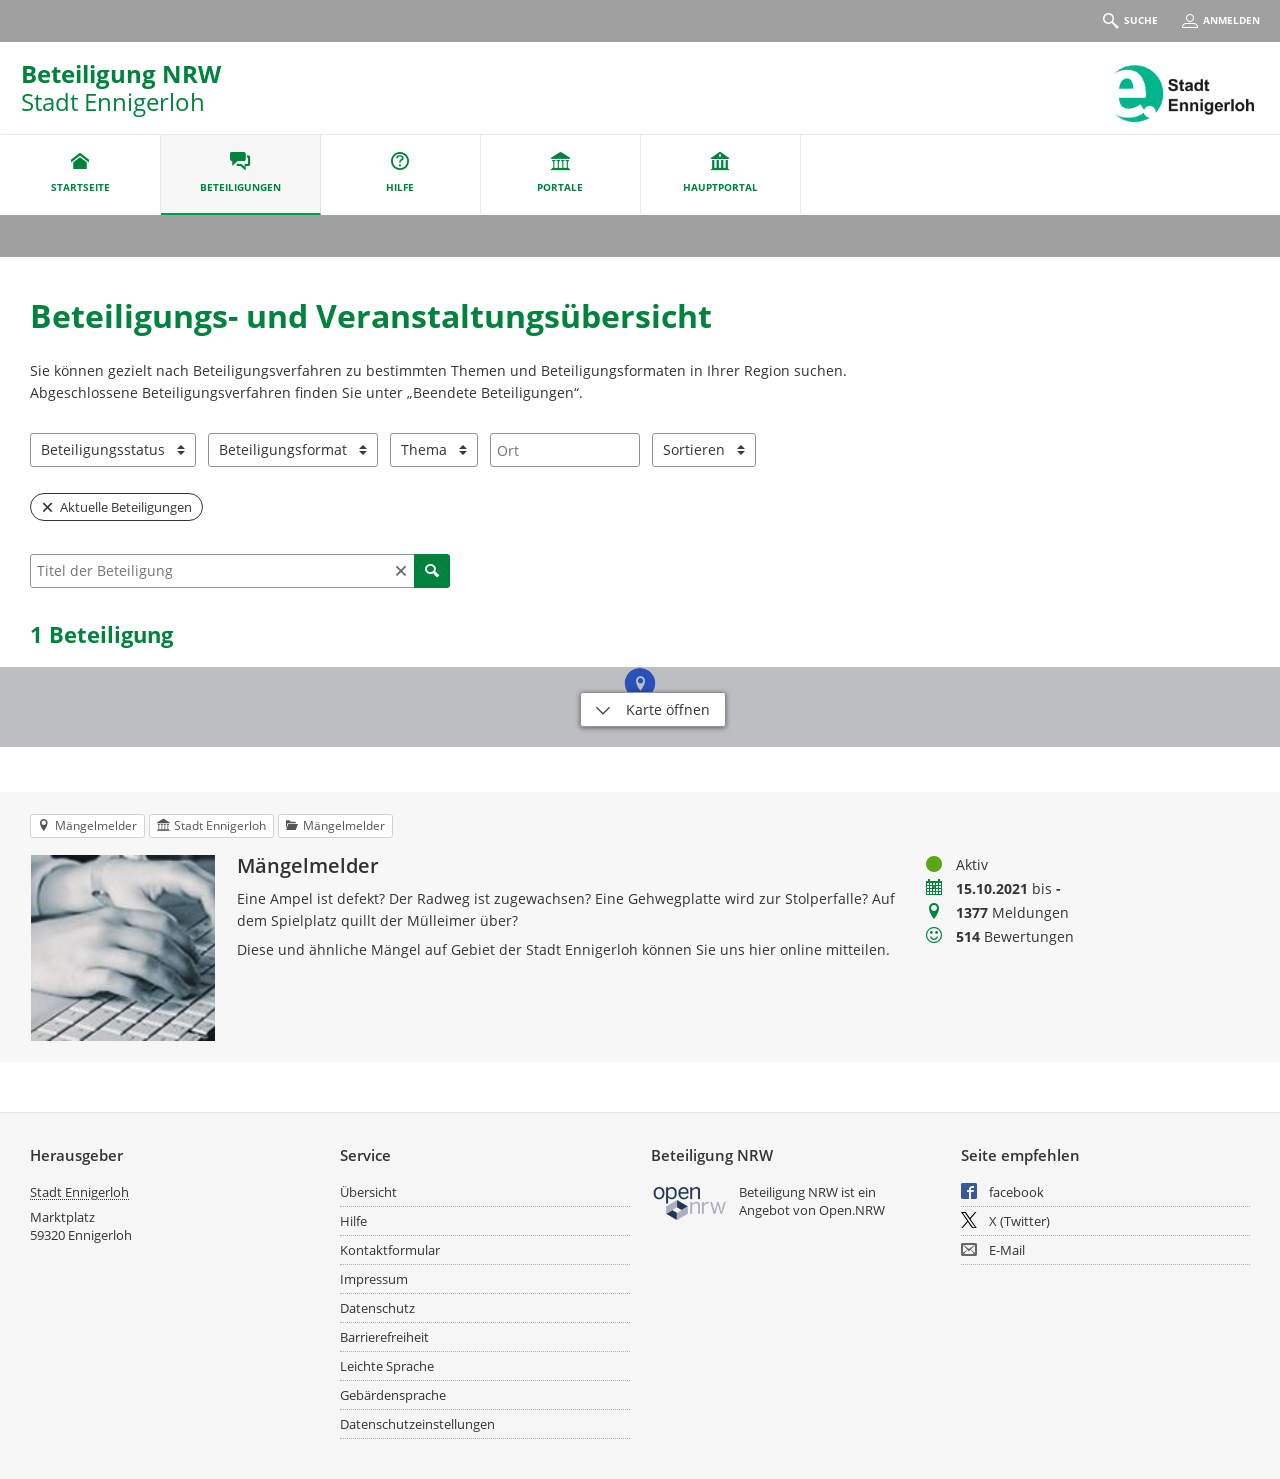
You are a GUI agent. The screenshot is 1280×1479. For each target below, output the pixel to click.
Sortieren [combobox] (694, 449)
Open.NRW (852, 1210)
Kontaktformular (390, 1250)
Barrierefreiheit (384, 1337)
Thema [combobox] (424, 449)
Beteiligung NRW (121, 73)
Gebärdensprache (393, 1395)
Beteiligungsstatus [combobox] (103, 449)
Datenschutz (377, 1308)
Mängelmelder (308, 866)
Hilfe (353, 1221)
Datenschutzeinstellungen (417, 1424)
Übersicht (368, 1192)
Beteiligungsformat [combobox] (283, 449)
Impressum (374, 1279)
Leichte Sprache (387, 1366)
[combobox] (565, 450)
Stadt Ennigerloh (79, 1192)
